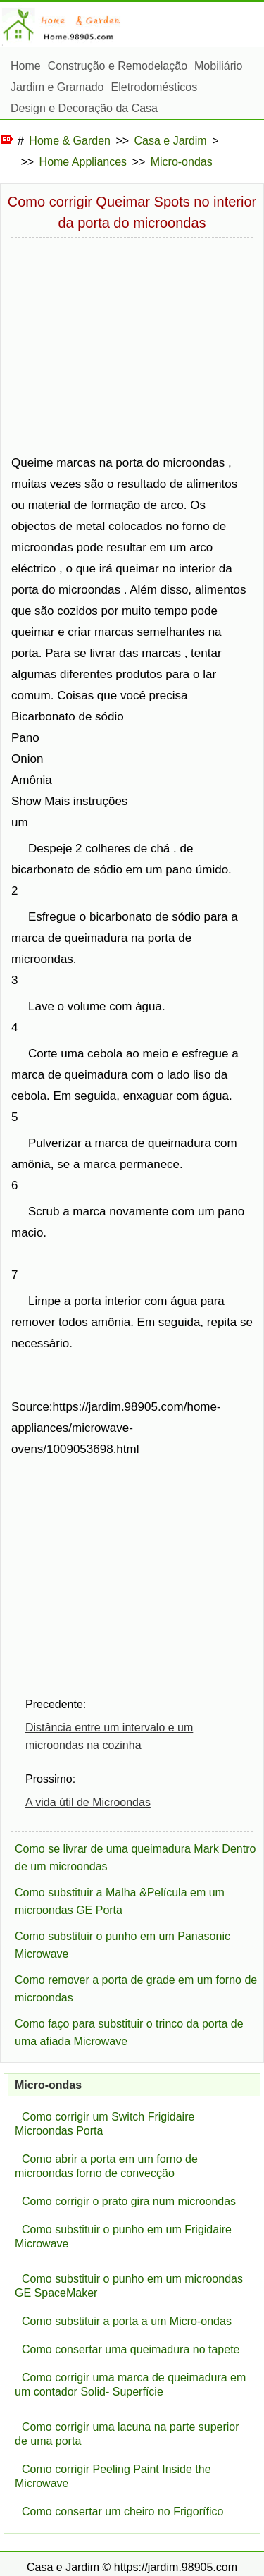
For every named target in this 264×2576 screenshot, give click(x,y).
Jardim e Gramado (57, 87)
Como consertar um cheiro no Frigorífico (122, 2511)
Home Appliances (83, 162)
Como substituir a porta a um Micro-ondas (127, 2321)
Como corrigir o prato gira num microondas (129, 2201)
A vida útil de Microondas (88, 1802)
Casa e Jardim (170, 141)
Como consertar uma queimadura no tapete (131, 2349)
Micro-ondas (182, 162)
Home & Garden (70, 141)
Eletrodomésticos (154, 87)
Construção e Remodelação (117, 66)
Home (26, 66)
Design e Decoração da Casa (84, 108)
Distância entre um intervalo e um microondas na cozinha (109, 1736)
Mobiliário (218, 66)
